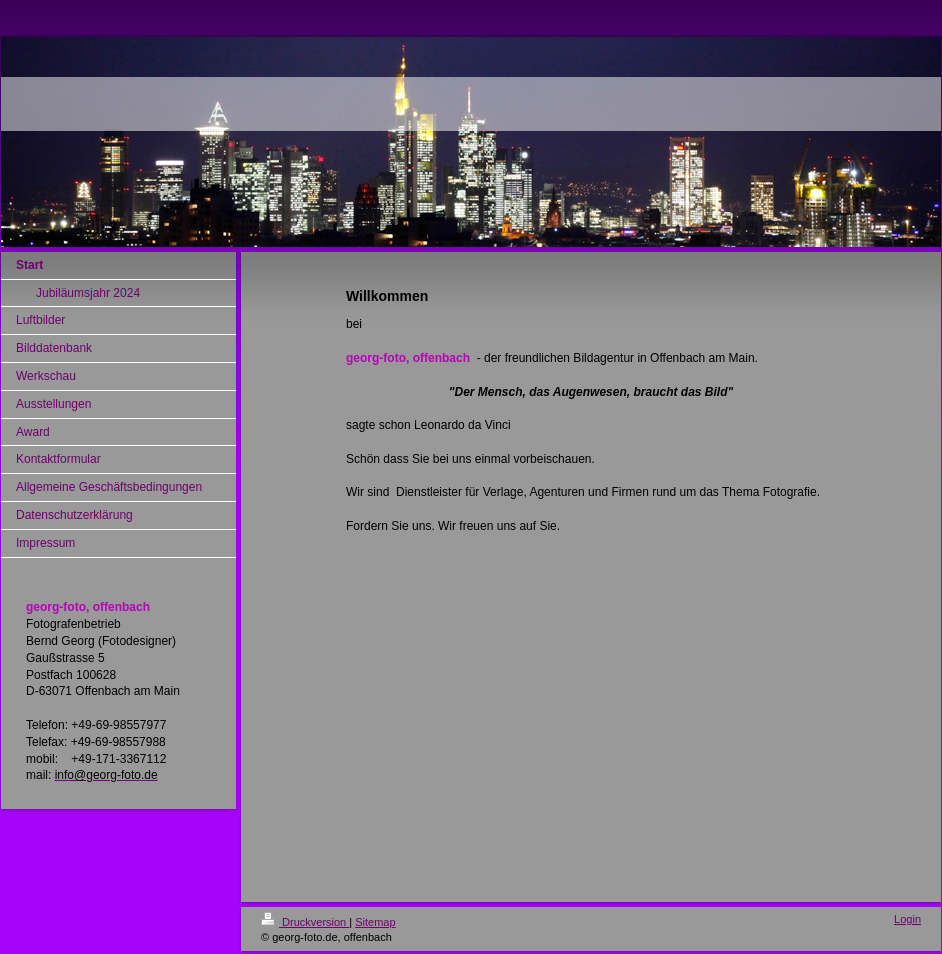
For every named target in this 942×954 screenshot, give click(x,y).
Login (907, 919)
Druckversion (305, 922)
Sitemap (375, 922)
